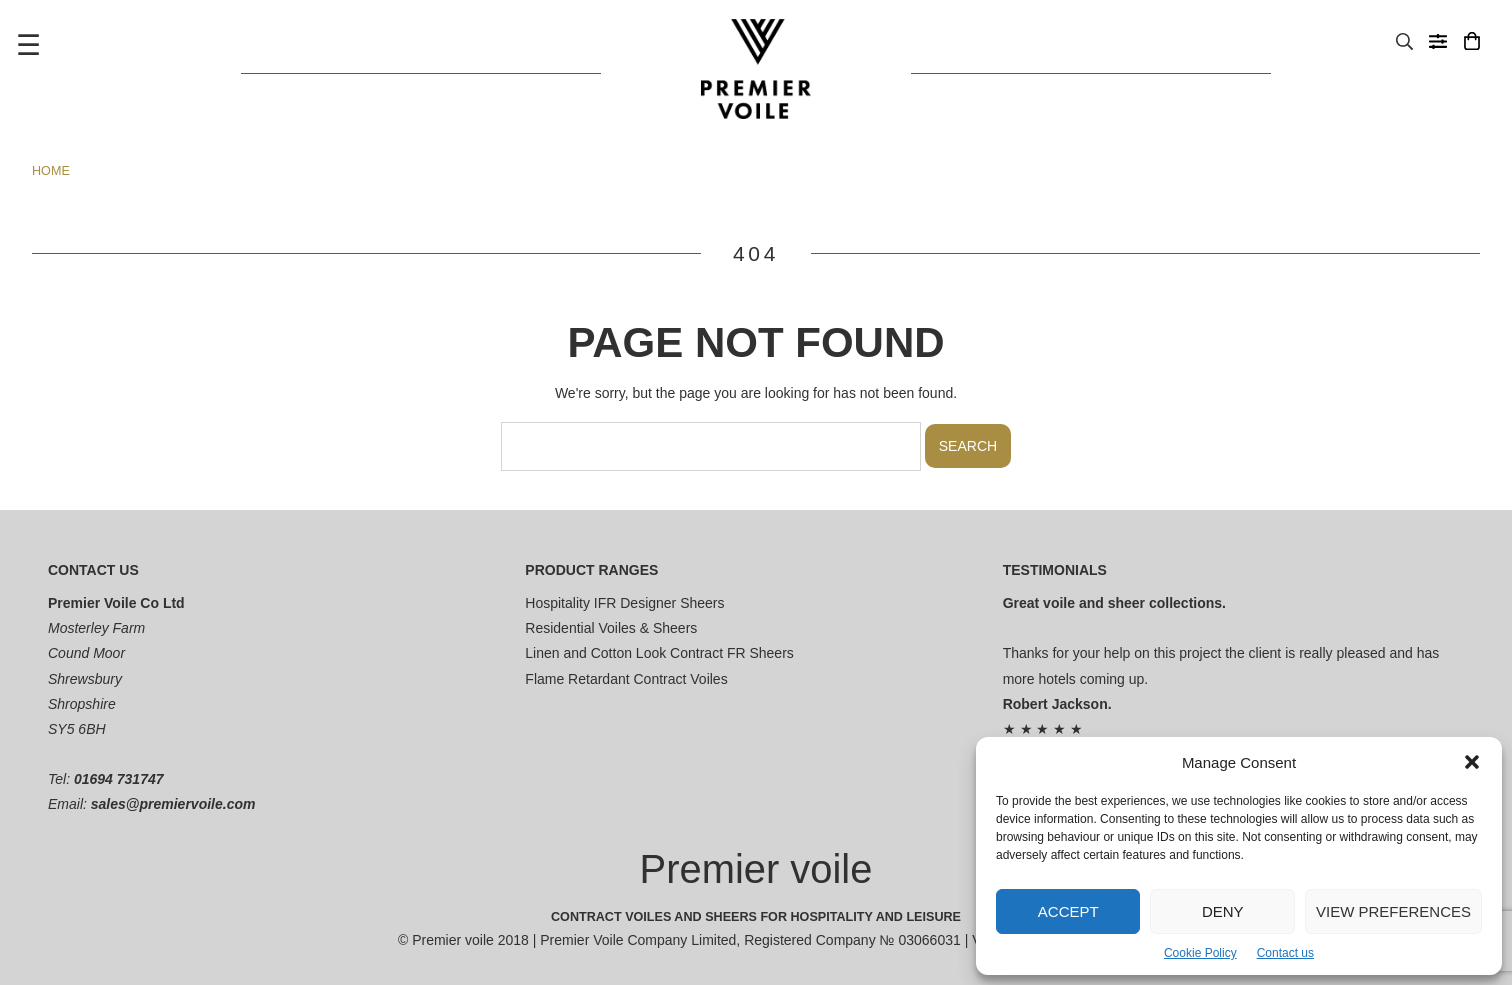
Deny (1223, 911)
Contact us (1285, 953)
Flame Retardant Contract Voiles (626, 679)
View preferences (1393, 911)
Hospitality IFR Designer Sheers (624, 603)
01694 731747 (119, 779)
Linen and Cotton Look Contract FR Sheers (659, 653)
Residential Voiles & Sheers (611, 628)
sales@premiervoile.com (173, 804)
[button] (1472, 762)
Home (51, 171)
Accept (1068, 911)
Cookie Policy (1200, 953)
